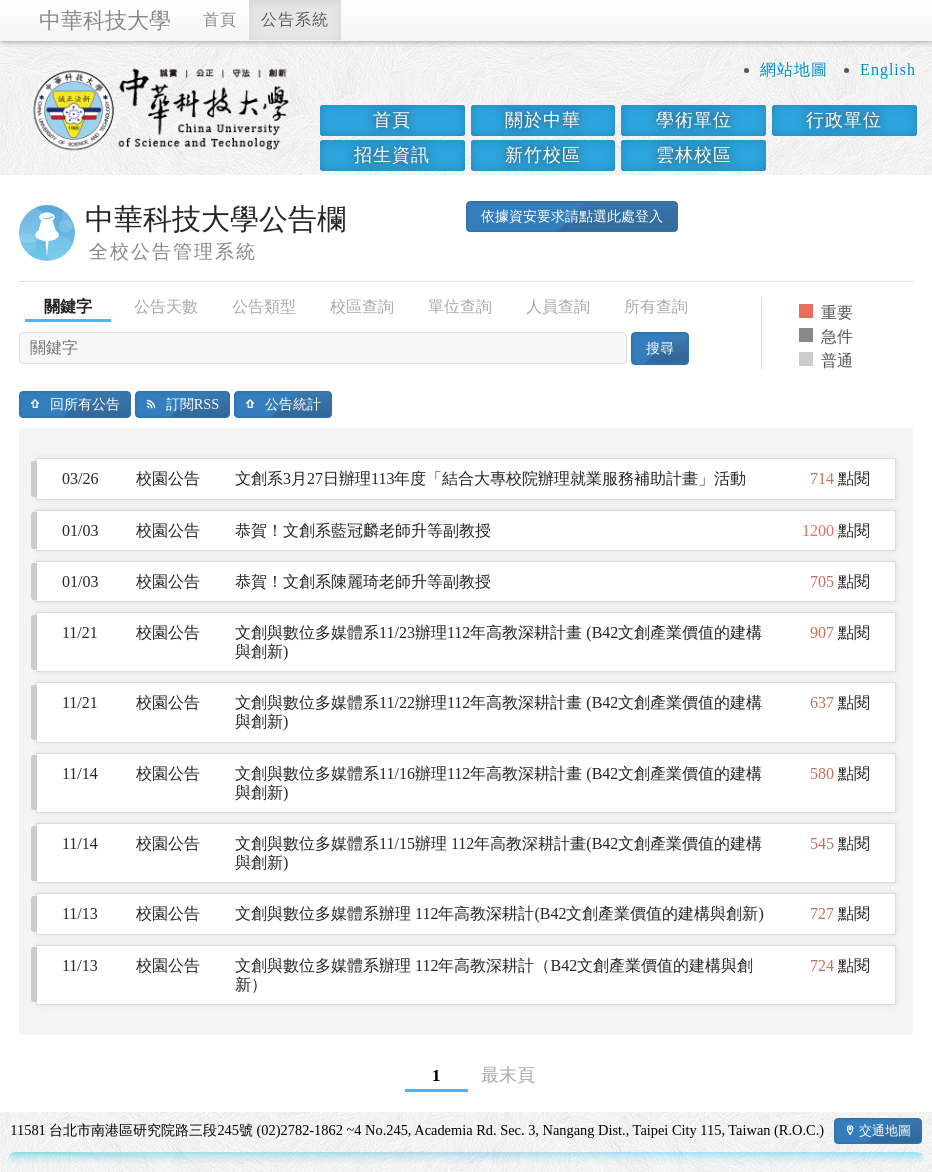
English (888, 69)
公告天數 (166, 306)
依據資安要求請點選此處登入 (572, 216)
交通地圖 (885, 1130)
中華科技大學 (105, 20)
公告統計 (293, 404)
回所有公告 (85, 404)
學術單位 (694, 120)
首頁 (220, 19)
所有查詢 (656, 306)
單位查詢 (460, 306)
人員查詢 (558, 306)
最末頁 (508, 1075)
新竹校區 (543, 155)
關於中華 (543, 120)
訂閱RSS (193, 404)
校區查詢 (362, 306)
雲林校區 (694, 155)
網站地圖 (794, 69)
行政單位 (844, 120)
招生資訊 (392, 155)
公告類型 (264, 306)
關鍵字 (68, 306)
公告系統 (295, 19)
